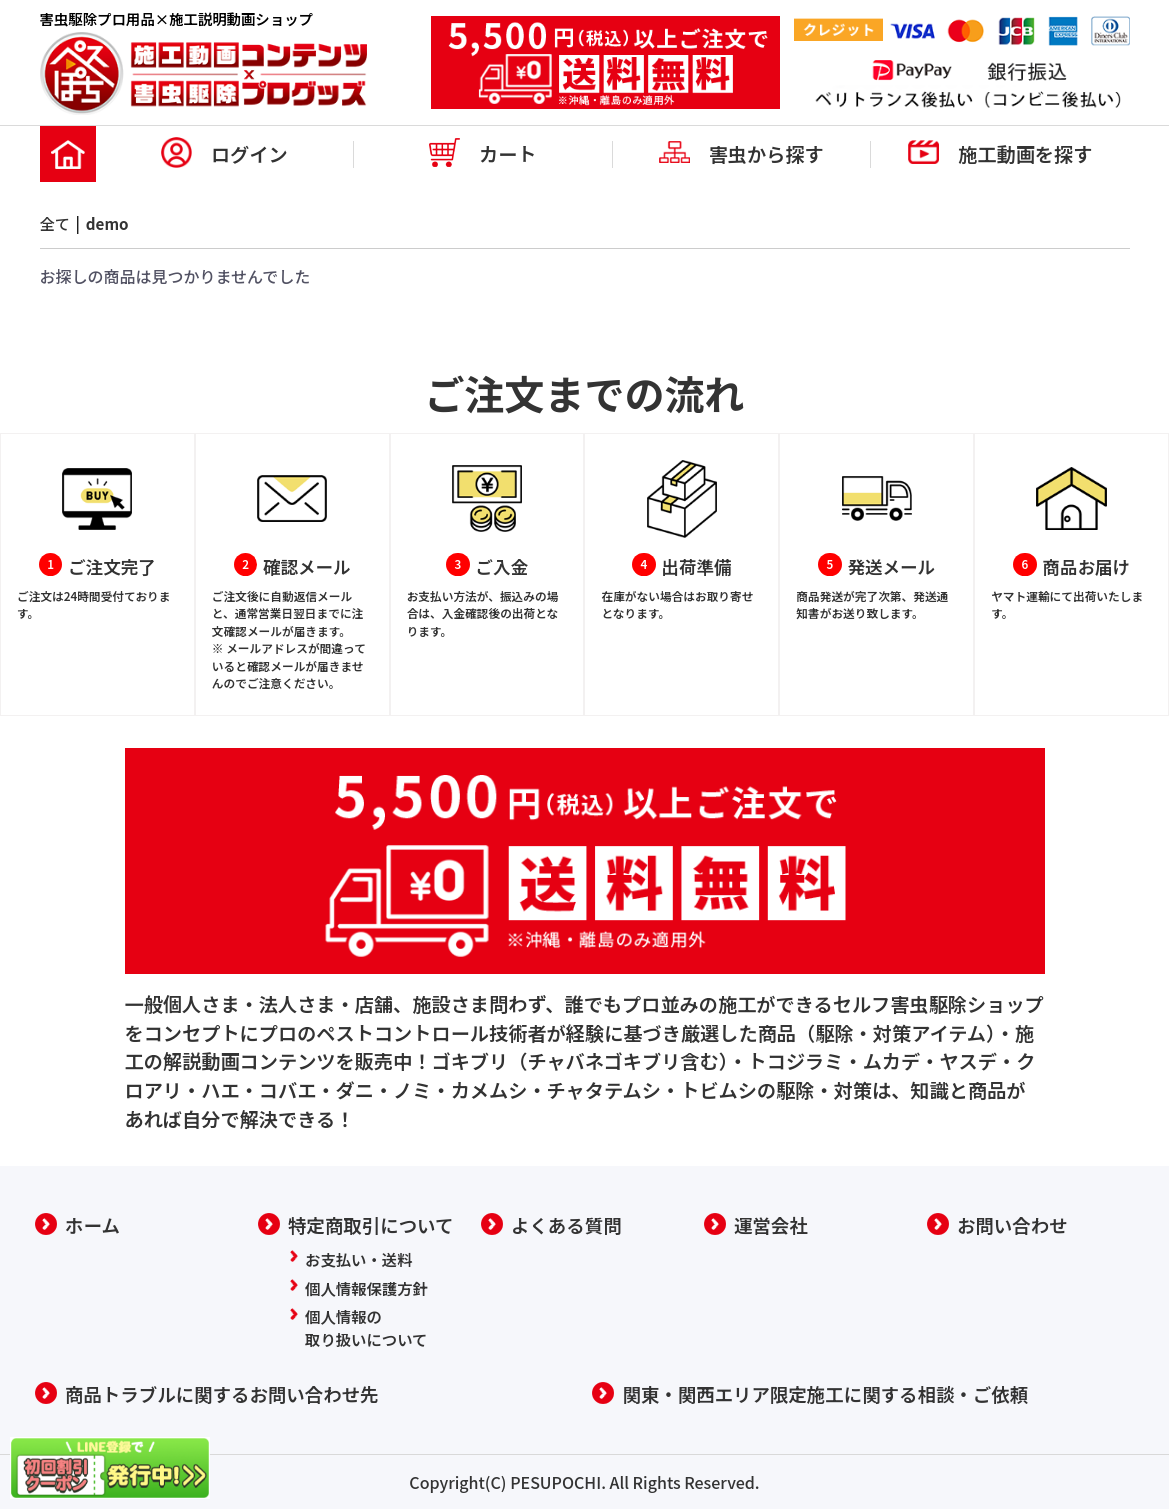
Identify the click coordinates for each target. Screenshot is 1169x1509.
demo (110, 223)
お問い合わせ (1014, 1223)
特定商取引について (374, 1223)
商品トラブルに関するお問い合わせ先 (228, 1394)
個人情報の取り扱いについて (369, 1327)
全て (56, 223)
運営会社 (772, 1223)
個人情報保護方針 (369, 1286)
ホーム (93, 1223)
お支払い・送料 (361, 1257)
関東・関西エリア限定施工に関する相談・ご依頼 (833, 1394)
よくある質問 (568, 1223)
